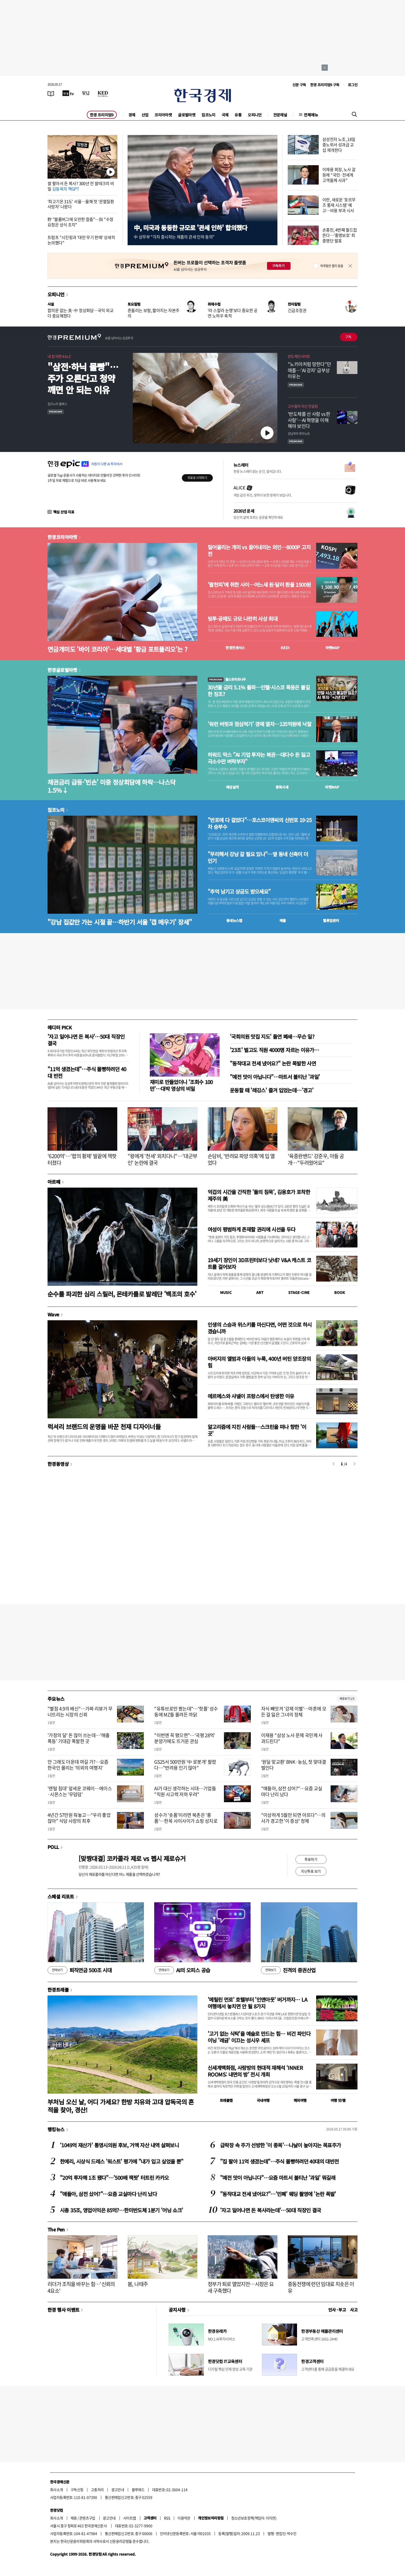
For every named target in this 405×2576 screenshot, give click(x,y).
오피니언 (255, 114)
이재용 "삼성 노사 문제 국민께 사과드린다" (292, 1738)
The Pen (56, 2229)
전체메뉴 (311, 114)
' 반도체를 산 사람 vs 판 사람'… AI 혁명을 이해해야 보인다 (309, 420)
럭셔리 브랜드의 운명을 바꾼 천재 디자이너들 (104, 1426)
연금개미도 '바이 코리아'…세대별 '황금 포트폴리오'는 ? (117, 649)
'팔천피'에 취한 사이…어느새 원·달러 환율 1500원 (259, 584)
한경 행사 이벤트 (63, 2309)
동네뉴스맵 (234, 920)
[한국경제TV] (68, 93)
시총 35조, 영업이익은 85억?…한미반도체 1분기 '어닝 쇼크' (121, 2210)
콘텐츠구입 (87, 2518)
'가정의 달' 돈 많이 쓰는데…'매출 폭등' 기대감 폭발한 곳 (79, 1738)
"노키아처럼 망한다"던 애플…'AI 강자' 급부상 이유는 (309, 370)
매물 (282, 920)
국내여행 (263, 2100)
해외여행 (300, 2100)
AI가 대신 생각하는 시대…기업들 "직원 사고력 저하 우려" (185, 1791)
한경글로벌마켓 (62, 669)
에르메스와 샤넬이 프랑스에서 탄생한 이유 (251, 1396)
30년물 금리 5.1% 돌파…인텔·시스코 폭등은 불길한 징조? (259, 690)
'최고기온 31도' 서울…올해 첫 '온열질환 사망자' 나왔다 (81, 204)
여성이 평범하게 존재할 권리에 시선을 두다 (251, 1229)
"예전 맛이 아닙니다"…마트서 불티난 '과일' (275, 1076)
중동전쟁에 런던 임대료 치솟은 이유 (321, 2287)
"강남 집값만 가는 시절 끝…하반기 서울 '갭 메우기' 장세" (120, 922)
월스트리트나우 (227, 679)
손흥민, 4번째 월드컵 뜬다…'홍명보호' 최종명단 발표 (339, 235)
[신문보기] (51, 93)
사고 (353, 2310)
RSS (167, 2518)
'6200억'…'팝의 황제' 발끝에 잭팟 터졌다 (82, 1159)
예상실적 (232, 787)
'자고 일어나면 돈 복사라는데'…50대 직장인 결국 (270, 2210)
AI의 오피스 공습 (182, 1970)
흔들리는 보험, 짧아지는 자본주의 (153, 313)
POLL (53, 1846)
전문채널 (280, 114)
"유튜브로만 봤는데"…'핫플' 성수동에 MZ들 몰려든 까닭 (186, 1711)
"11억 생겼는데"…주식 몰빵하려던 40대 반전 (87, 1072)
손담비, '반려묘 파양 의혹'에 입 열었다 (241, 1159)
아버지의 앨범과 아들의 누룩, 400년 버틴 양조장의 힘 (259, 1362)
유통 (238, 114)
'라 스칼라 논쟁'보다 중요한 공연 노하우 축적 (233, 313)
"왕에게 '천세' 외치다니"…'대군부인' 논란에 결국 (162, 1159)
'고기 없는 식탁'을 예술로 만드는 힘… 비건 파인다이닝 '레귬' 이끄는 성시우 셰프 (259, 2037)
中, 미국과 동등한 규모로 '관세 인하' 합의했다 (190, 227)
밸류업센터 (331, 920)
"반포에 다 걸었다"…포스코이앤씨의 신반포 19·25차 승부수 (259, 823)
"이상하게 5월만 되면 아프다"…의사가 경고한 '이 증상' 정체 (293, 1817)
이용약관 (183, 2518)
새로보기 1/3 (346, 1698)
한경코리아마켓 (62, 537)
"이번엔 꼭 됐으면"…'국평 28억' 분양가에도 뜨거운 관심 (184, 1738)
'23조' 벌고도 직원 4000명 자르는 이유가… (274, 1050)
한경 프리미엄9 (102, 114)
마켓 (332, 647)
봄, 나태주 (138, 2284)
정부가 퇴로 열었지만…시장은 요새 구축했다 (241, 2287)
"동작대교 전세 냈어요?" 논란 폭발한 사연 (273, 1063)
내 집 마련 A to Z (59, 356)
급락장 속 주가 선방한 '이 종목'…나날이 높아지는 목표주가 (280, 2145)
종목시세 (282, 787)
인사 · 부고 (337, 2310)
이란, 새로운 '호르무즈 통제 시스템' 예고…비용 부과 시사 (339, 204)
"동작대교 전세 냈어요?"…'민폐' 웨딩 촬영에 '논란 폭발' (278, 2194)
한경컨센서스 (235, 647)
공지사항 (177, 2309)
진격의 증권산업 (288, 1970)
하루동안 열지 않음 (331, 266)
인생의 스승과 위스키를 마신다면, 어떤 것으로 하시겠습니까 (260, 1328)
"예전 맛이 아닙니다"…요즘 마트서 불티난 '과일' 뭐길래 (277, 2177)
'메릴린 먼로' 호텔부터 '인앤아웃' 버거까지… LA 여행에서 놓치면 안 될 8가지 (257, 2003)
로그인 (352, 84)
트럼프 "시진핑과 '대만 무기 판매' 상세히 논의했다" (81, 240)
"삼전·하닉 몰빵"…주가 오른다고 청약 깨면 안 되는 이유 (83, 378)
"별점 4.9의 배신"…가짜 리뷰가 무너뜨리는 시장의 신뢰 (80, 1711)
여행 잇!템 (338, 2100)
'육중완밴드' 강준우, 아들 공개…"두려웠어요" (316, 1159)
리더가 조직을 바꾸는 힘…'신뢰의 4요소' (81, 2287)
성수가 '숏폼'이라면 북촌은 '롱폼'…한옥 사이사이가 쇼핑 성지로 (185, 1817)
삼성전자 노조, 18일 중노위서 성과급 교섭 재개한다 (338, 144)
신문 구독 (299, 84)
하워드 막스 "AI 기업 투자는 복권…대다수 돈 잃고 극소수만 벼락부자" (259, 758)
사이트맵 (129, 2518)
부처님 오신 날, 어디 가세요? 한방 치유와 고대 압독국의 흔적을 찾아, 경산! (121, 2106)
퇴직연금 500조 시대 (80, 1970)
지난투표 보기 (311, 1871)
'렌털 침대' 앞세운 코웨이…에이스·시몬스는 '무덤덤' (80, 1791)
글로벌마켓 (186, 114)
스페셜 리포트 (61, 1896)
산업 (145, 114)
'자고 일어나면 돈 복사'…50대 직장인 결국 (86, 1040)
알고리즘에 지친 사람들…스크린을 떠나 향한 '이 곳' (257, 1430)
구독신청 (77, 2489)
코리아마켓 (163, 114)
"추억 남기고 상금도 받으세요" (239, 891)
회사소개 (56, 2489)
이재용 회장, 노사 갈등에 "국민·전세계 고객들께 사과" (339, 174)
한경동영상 (58, 1463)
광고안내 (117, 2489)
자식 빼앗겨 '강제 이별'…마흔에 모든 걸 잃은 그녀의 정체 (293, 1711)
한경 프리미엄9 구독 (324, 84)
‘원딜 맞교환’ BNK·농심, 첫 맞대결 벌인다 (293, 1764)
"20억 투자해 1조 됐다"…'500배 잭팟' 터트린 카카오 (114, 2177)
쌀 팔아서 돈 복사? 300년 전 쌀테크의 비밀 (81, 186)
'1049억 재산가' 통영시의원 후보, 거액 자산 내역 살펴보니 (119, 2145)
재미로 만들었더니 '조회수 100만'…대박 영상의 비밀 (181, 1085)
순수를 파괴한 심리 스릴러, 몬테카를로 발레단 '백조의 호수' (122, 1294)
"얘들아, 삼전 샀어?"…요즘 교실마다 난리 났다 (291, 1791)
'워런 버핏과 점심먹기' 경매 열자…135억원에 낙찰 (259, 724)
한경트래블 (58, 1989)
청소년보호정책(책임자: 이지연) (253, 2518)
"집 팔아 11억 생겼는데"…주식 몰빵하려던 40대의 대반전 (279, 2161)
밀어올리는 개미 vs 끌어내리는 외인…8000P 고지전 (259, 550)
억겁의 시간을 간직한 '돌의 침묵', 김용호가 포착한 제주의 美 (259, 1195)
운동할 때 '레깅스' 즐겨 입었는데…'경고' (271, 1090)
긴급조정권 (297, 310)
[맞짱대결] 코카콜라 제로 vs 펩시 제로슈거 (132, 1858)
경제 (131, 114)
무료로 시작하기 (197, 477)
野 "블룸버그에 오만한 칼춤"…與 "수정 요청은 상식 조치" (80, 222)
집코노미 (208, 114)
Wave (53, 1314)
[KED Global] (103, 93)
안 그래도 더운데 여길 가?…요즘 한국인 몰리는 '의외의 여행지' (78, 1764)
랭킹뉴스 (56, 2129)
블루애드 (138, 2489)
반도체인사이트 (299, 356)
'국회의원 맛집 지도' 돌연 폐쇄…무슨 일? (272, 1036)
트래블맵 (226, 2100)
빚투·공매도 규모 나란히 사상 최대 (242, 618)
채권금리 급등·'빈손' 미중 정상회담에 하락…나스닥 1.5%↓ (112, 786)
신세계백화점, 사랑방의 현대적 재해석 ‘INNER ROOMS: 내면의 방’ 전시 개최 (255, 2071)
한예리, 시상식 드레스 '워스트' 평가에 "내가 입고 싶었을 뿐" (121, 2161)
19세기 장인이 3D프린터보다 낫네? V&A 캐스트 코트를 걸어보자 (259, 1263)
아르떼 (54, 1181)
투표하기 (311, 1859)
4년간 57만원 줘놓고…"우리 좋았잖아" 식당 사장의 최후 (79, 1817)
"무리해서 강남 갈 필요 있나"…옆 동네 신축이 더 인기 (258, 857)
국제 (225, 114)
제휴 (74, 2518)
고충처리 (97, 2489)
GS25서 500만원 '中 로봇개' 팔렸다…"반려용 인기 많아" (185, 1764)
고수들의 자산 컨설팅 (303, 406)
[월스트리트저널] (85, 93)
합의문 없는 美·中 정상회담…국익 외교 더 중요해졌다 (80, 313)
